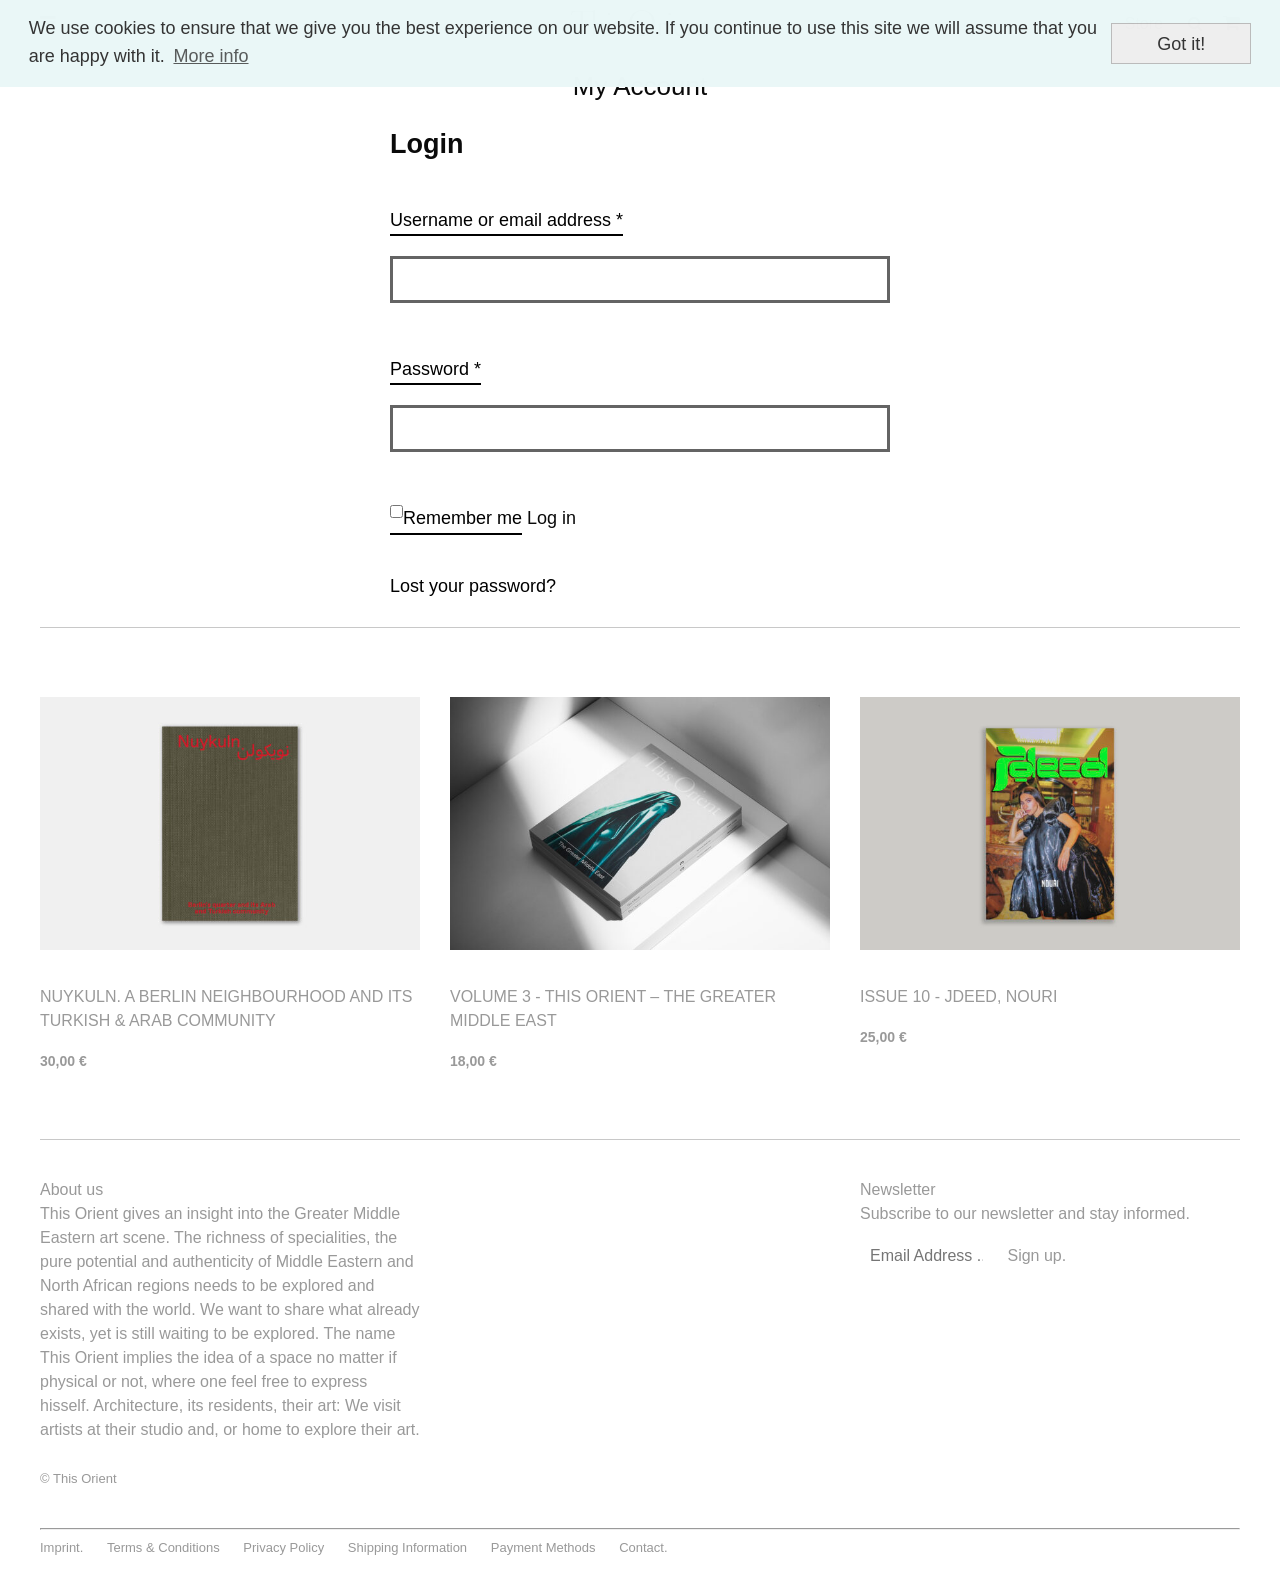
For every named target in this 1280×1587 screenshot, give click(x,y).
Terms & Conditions (163, 1547)
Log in (551, 518)
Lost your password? (473, 586)
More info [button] (210, 56)
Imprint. (61, 1547)
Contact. (643, 1547)
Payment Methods (543, 1547)
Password (435, 369)
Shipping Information (407, 1547)
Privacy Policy (283, 1547)
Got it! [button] (1181, 44)
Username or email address (506, 220)
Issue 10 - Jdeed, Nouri (958, 996)
